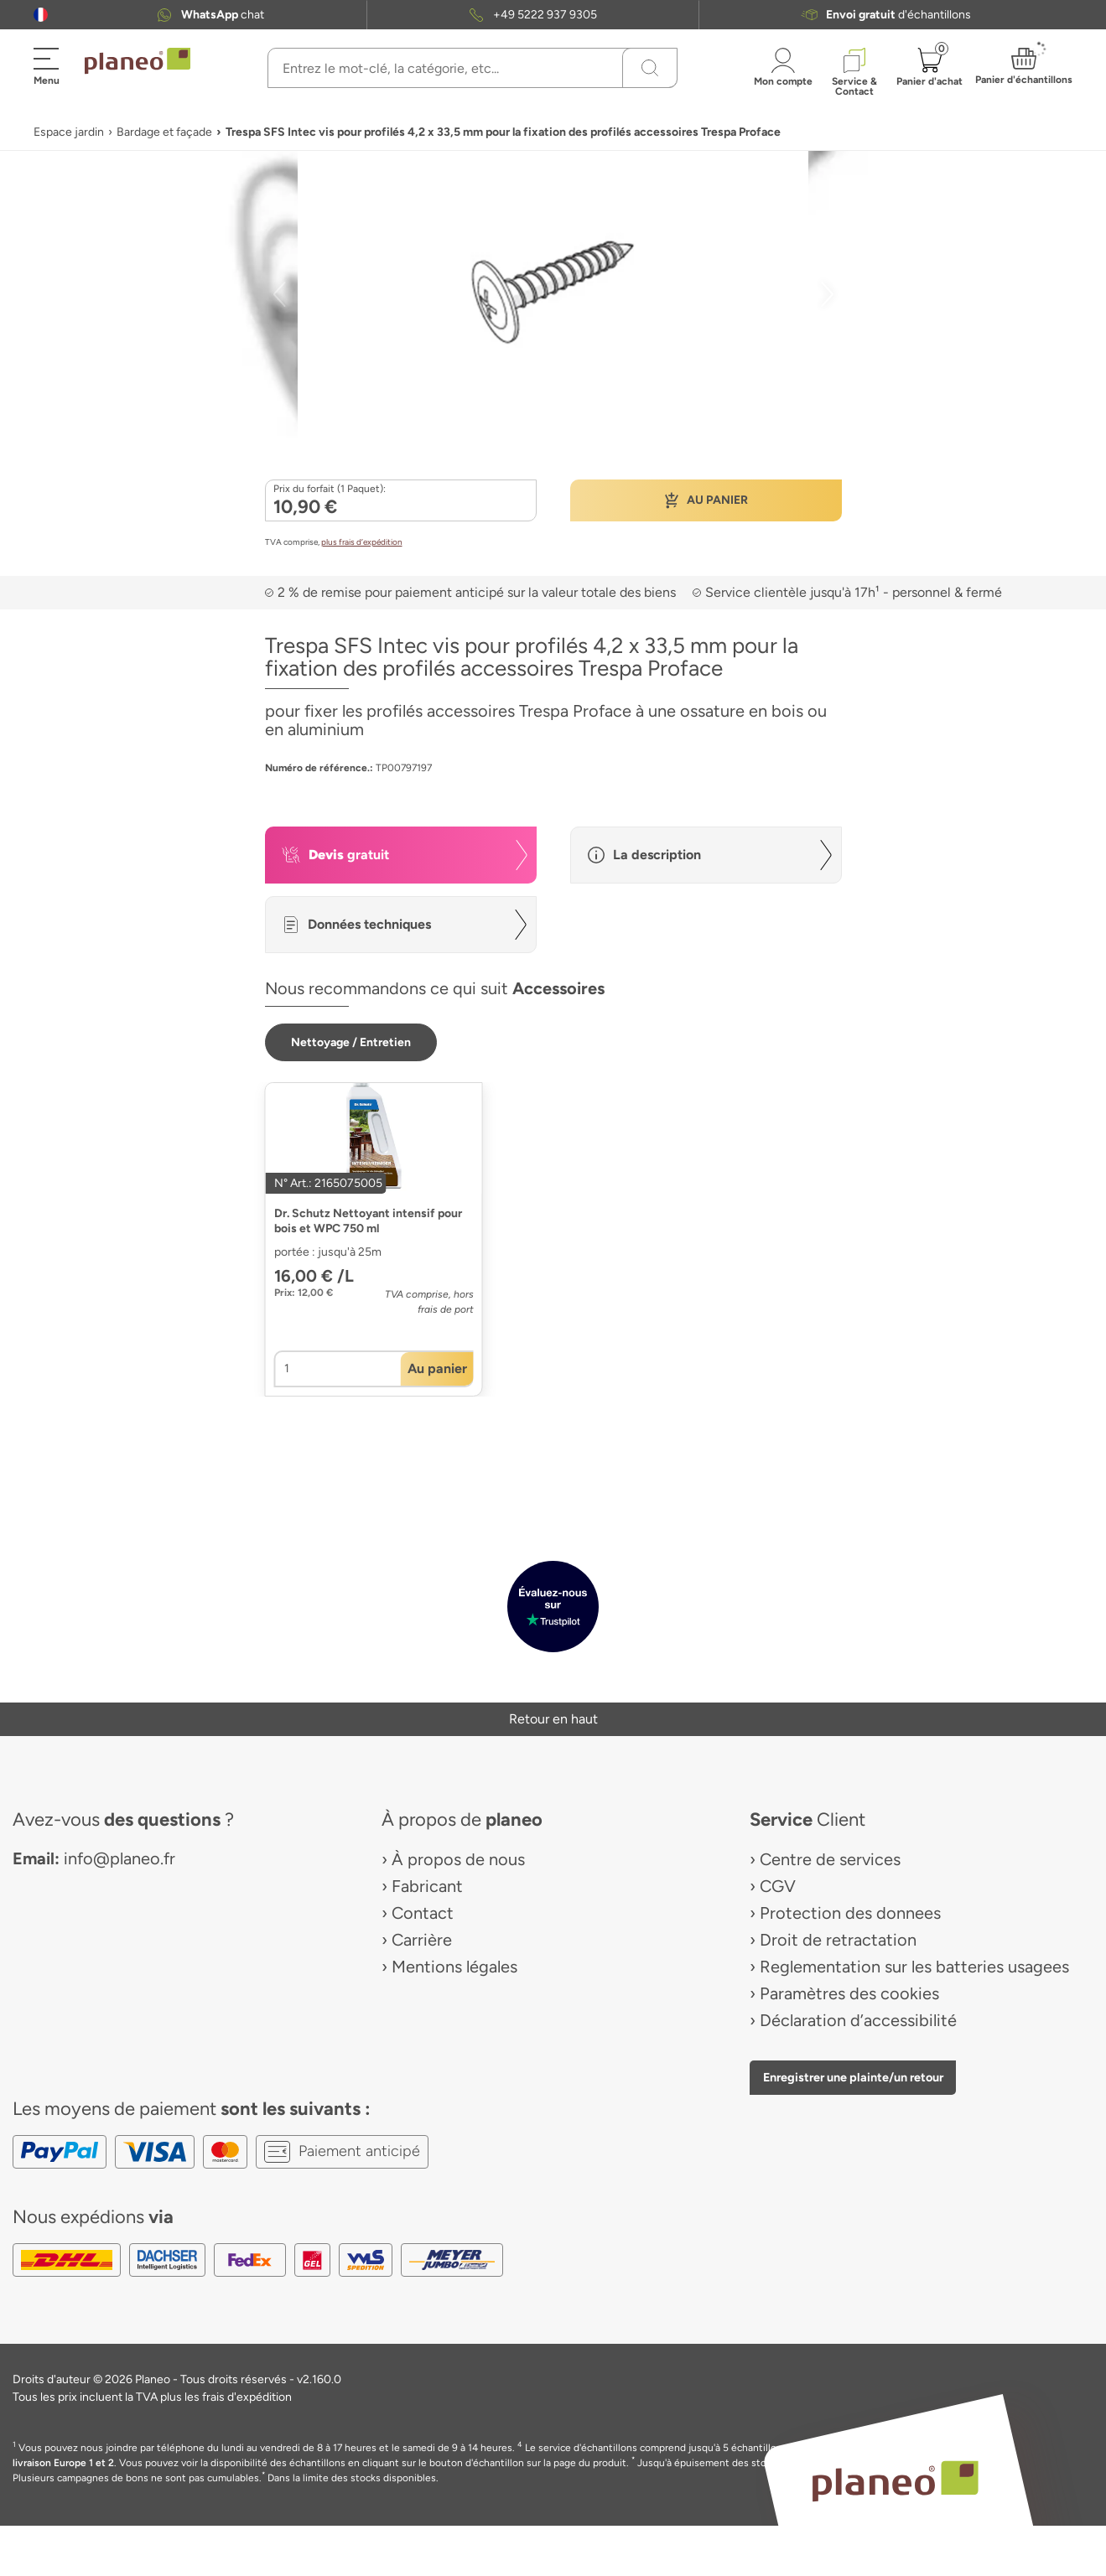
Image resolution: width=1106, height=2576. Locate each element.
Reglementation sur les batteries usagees (914, 1967)
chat (222, 15)
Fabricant (427, 1886)
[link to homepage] (137, 61)
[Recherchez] (649, 68)
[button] (41, 15)
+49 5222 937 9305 (545, 15)
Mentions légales (454, 1967)
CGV (778, 1886)
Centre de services (830, 1859)
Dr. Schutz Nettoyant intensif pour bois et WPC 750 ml (368, 1221)
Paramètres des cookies (849, 1993)
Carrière (422, 1940)
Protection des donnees (850, 1913)
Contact (423, 1913)
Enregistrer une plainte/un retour (853, 2077)
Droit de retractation (838, 1940)
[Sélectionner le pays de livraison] (41, 15)
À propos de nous (458, 1859)
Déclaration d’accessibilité (858, 2020)
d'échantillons (898, 15)
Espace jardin (69, 132)
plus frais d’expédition (361, 541)
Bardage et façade (164, 132)
